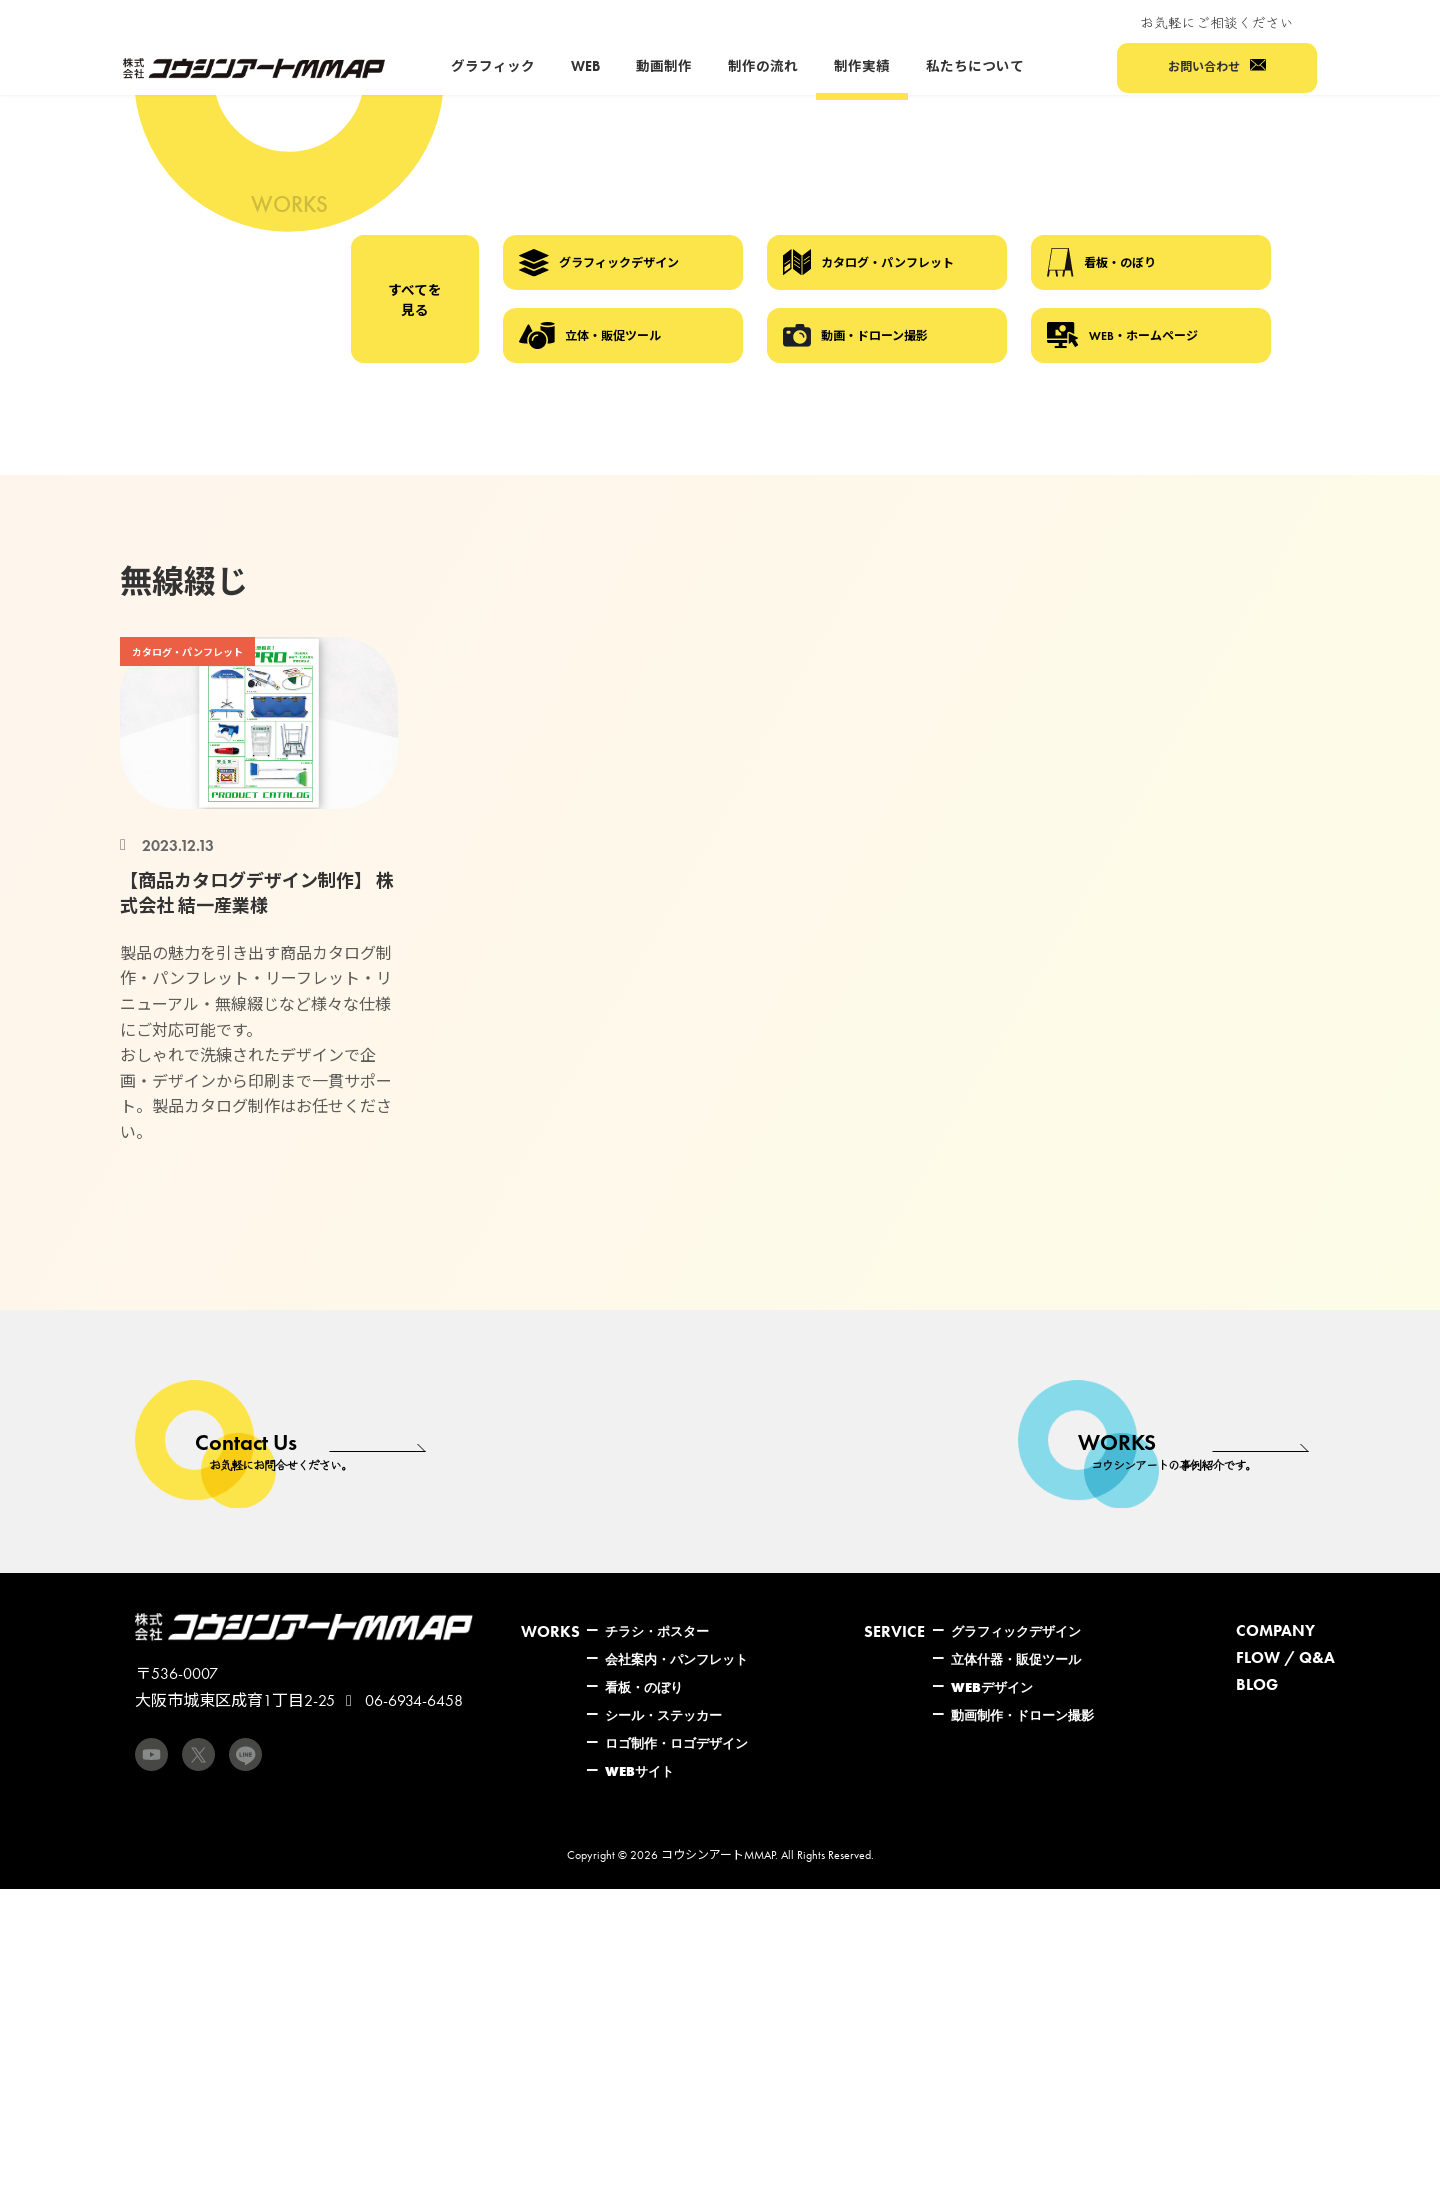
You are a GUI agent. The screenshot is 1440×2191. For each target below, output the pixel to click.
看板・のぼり (1101, 262)
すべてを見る (415, 300)
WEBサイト (639, 1771)
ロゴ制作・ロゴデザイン (676, 1743)
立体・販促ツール (590, 336)
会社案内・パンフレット (676, 1659)
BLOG (1257, 1684)
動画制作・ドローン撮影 (1022, 1715)
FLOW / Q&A (1285, 1657)
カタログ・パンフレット (868, 262)
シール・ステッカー (663, 1715)
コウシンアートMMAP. (719, 1855)
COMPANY (1275, 1630)
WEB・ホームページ (1122, 335)
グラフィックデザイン (599, 263)
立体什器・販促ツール (1016, 1659)
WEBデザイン (992, 1687)
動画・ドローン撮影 (855, 335)
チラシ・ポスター (657, 1631)
